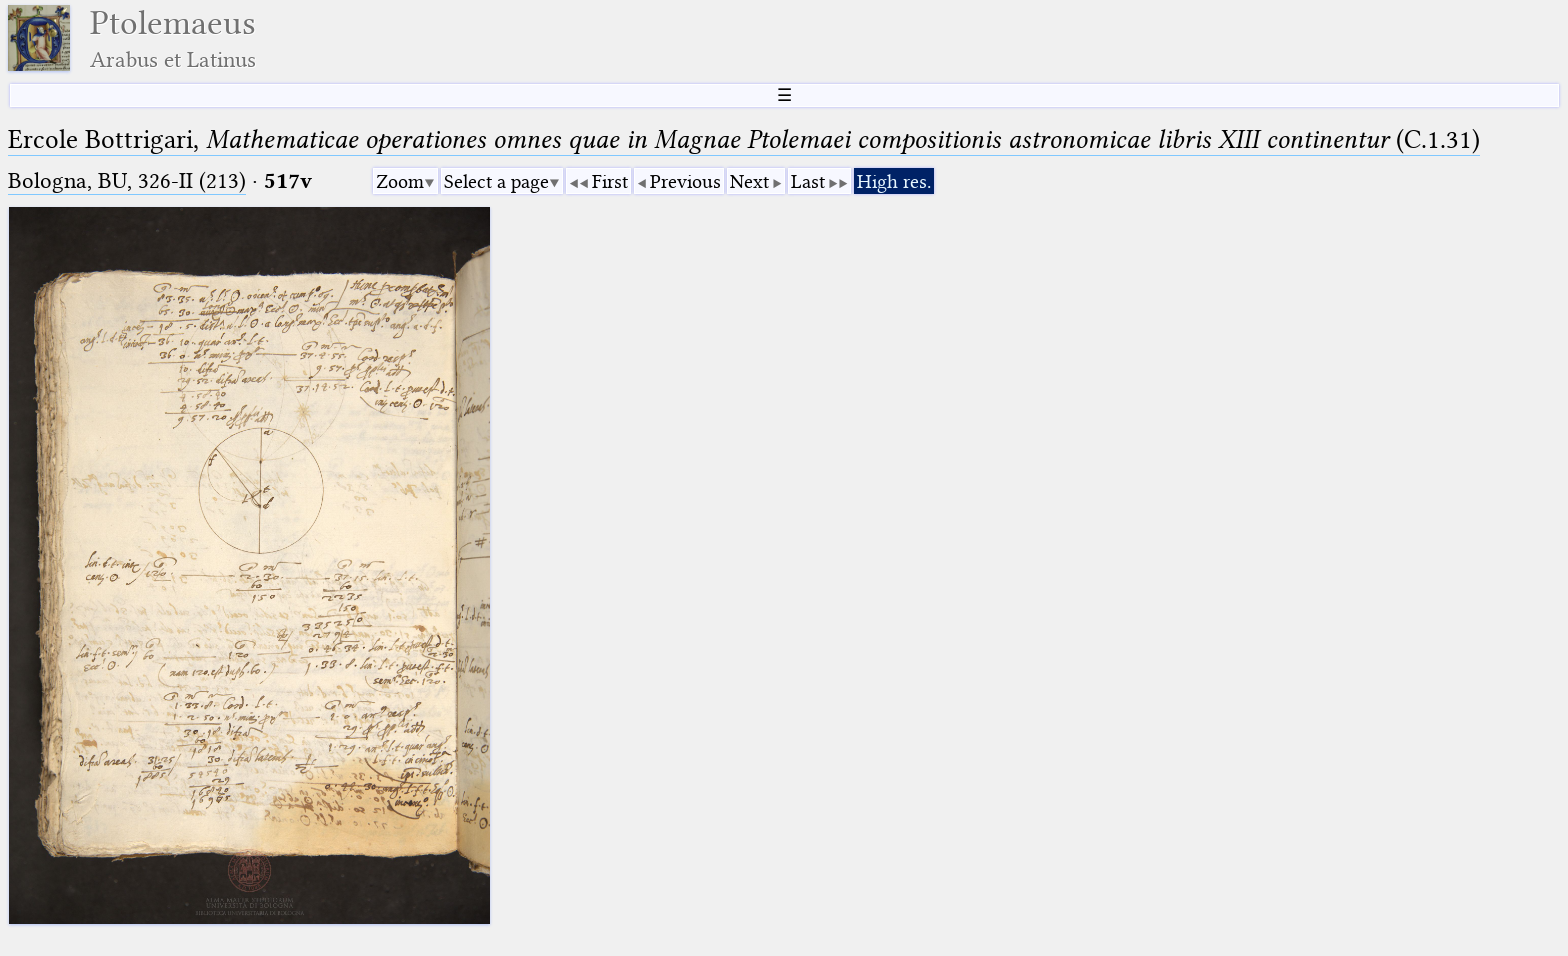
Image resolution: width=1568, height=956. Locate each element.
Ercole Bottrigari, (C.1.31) (744, 139)
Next (749, 181)
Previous (685, 181)
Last (808, 181)
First (610, 181)
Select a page (496, 181)
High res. (894, 181)
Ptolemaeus (173, 38)
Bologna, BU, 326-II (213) (127, 180)
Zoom (400, 181)
